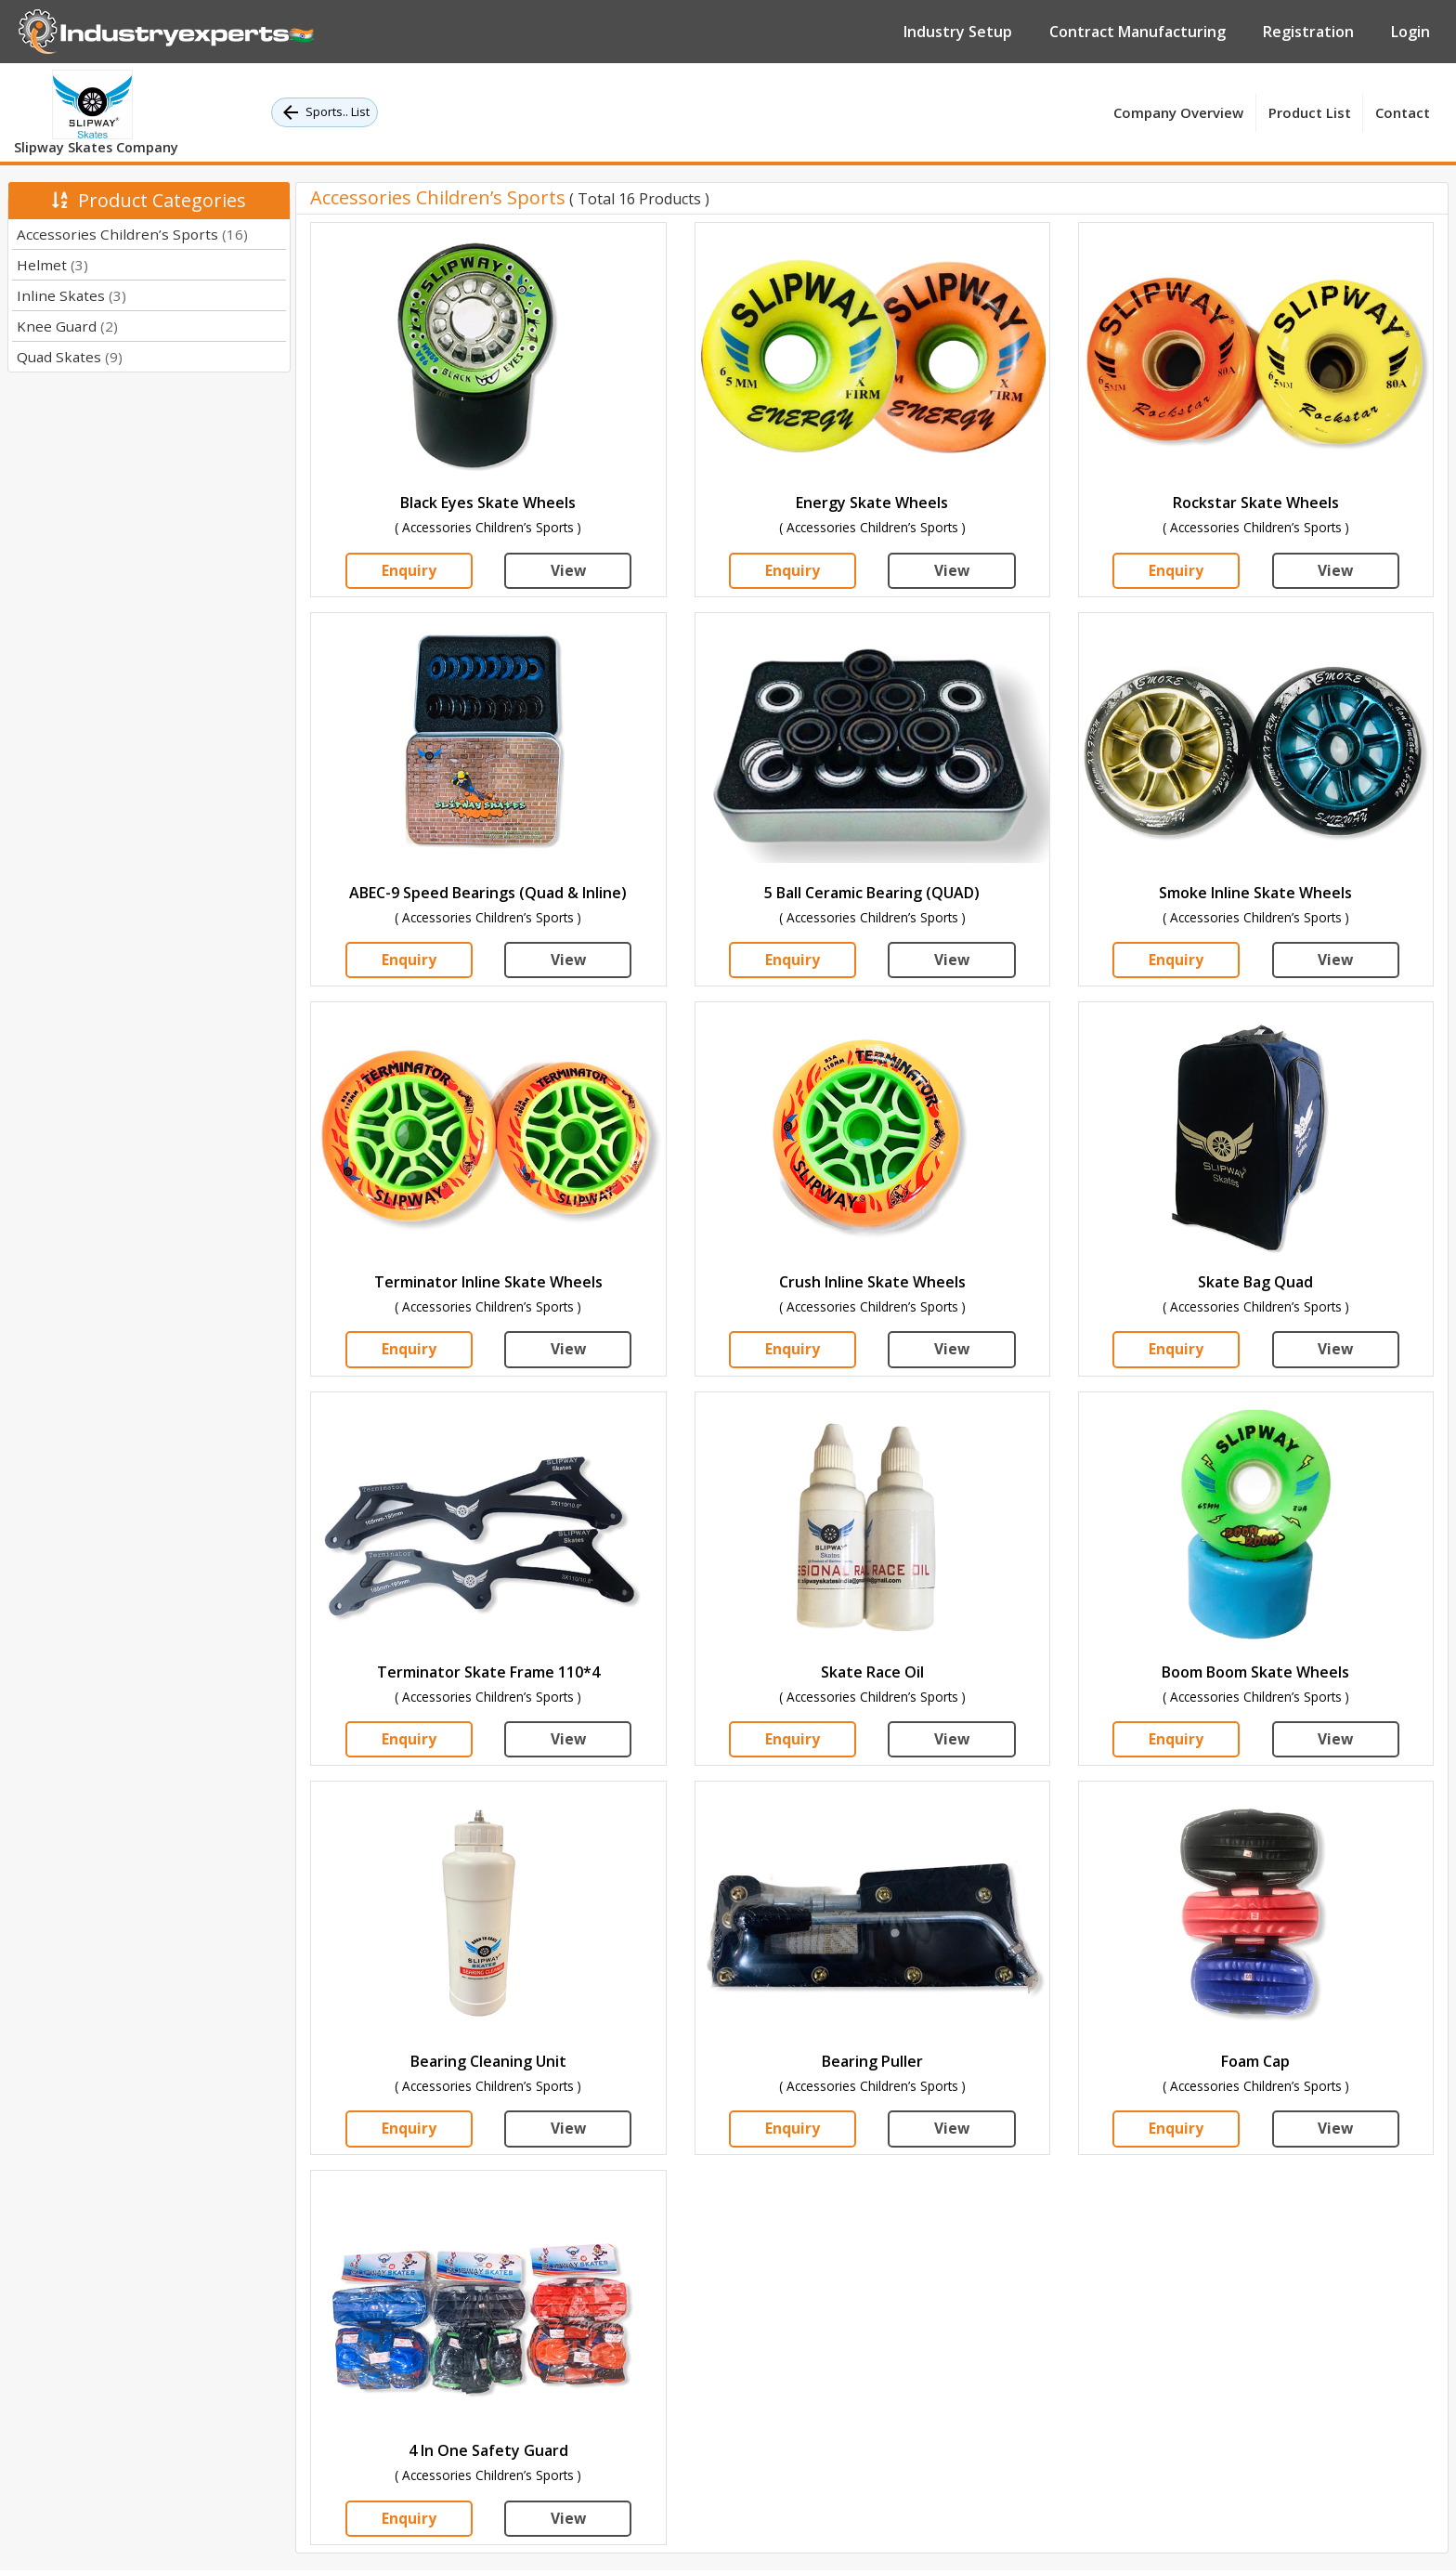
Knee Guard (67, 326)
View (568, 571)
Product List (1309, 112)
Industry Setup (958, 31)
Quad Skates (70, 356)
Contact (1402, 112)
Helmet (52, 264)
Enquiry (409, 571)
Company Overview (1178, 112)
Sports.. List (325, 112)
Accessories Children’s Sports (132, 234)
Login (1410, 31)
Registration (1308, 31)
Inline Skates (71, 295)
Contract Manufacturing (1137, 31)
